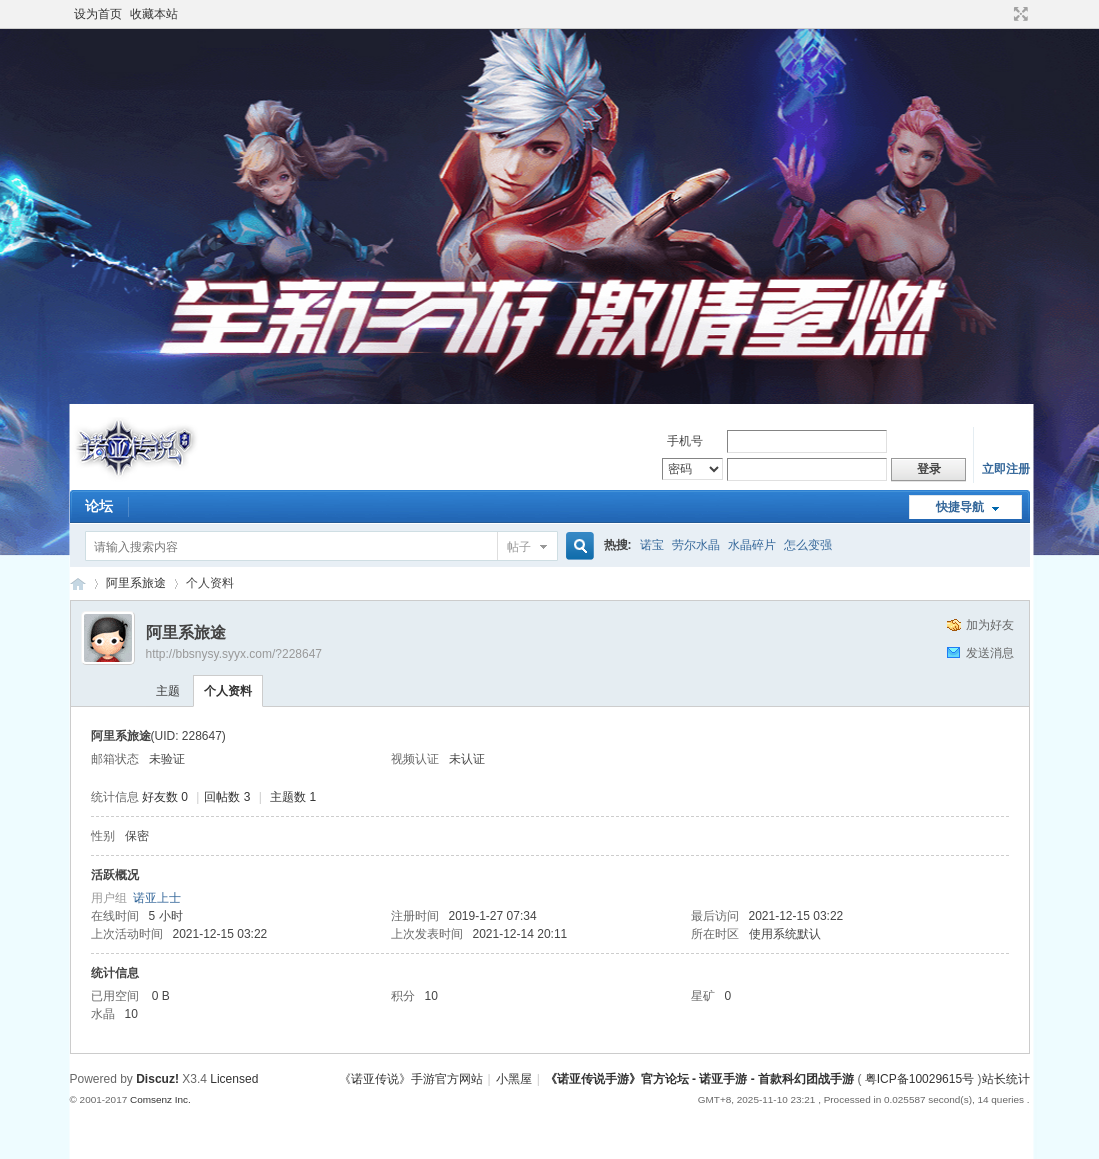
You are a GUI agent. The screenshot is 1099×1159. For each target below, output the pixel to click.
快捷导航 (960, 507)
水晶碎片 (752, 545)
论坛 (99, 506)
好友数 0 (165, 797)
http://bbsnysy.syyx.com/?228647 (234, 654)
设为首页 (98, 14)
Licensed (234, 1079)
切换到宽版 (1018, 14)
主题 (168, 691)
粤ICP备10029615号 (919, 1079)
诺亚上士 (157, 898)
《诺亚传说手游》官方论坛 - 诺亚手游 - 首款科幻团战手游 (78, 583)
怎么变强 (808, 545)
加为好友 (990, 625)
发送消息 (990, 653)
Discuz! (157, 1079)
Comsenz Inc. (160, 1099)
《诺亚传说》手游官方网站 (411, 1079)
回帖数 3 (227, 797)
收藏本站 (154, 14)
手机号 (685, 441)
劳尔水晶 (696, 545)
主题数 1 (293, 797)
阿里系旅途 (136, 583)
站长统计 (1006, 1079)
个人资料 (228, 691)
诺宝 (652, 545)
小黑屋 (514, 1079)
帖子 (519, 547)
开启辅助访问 (1002, 14)
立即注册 (1006, 469)
